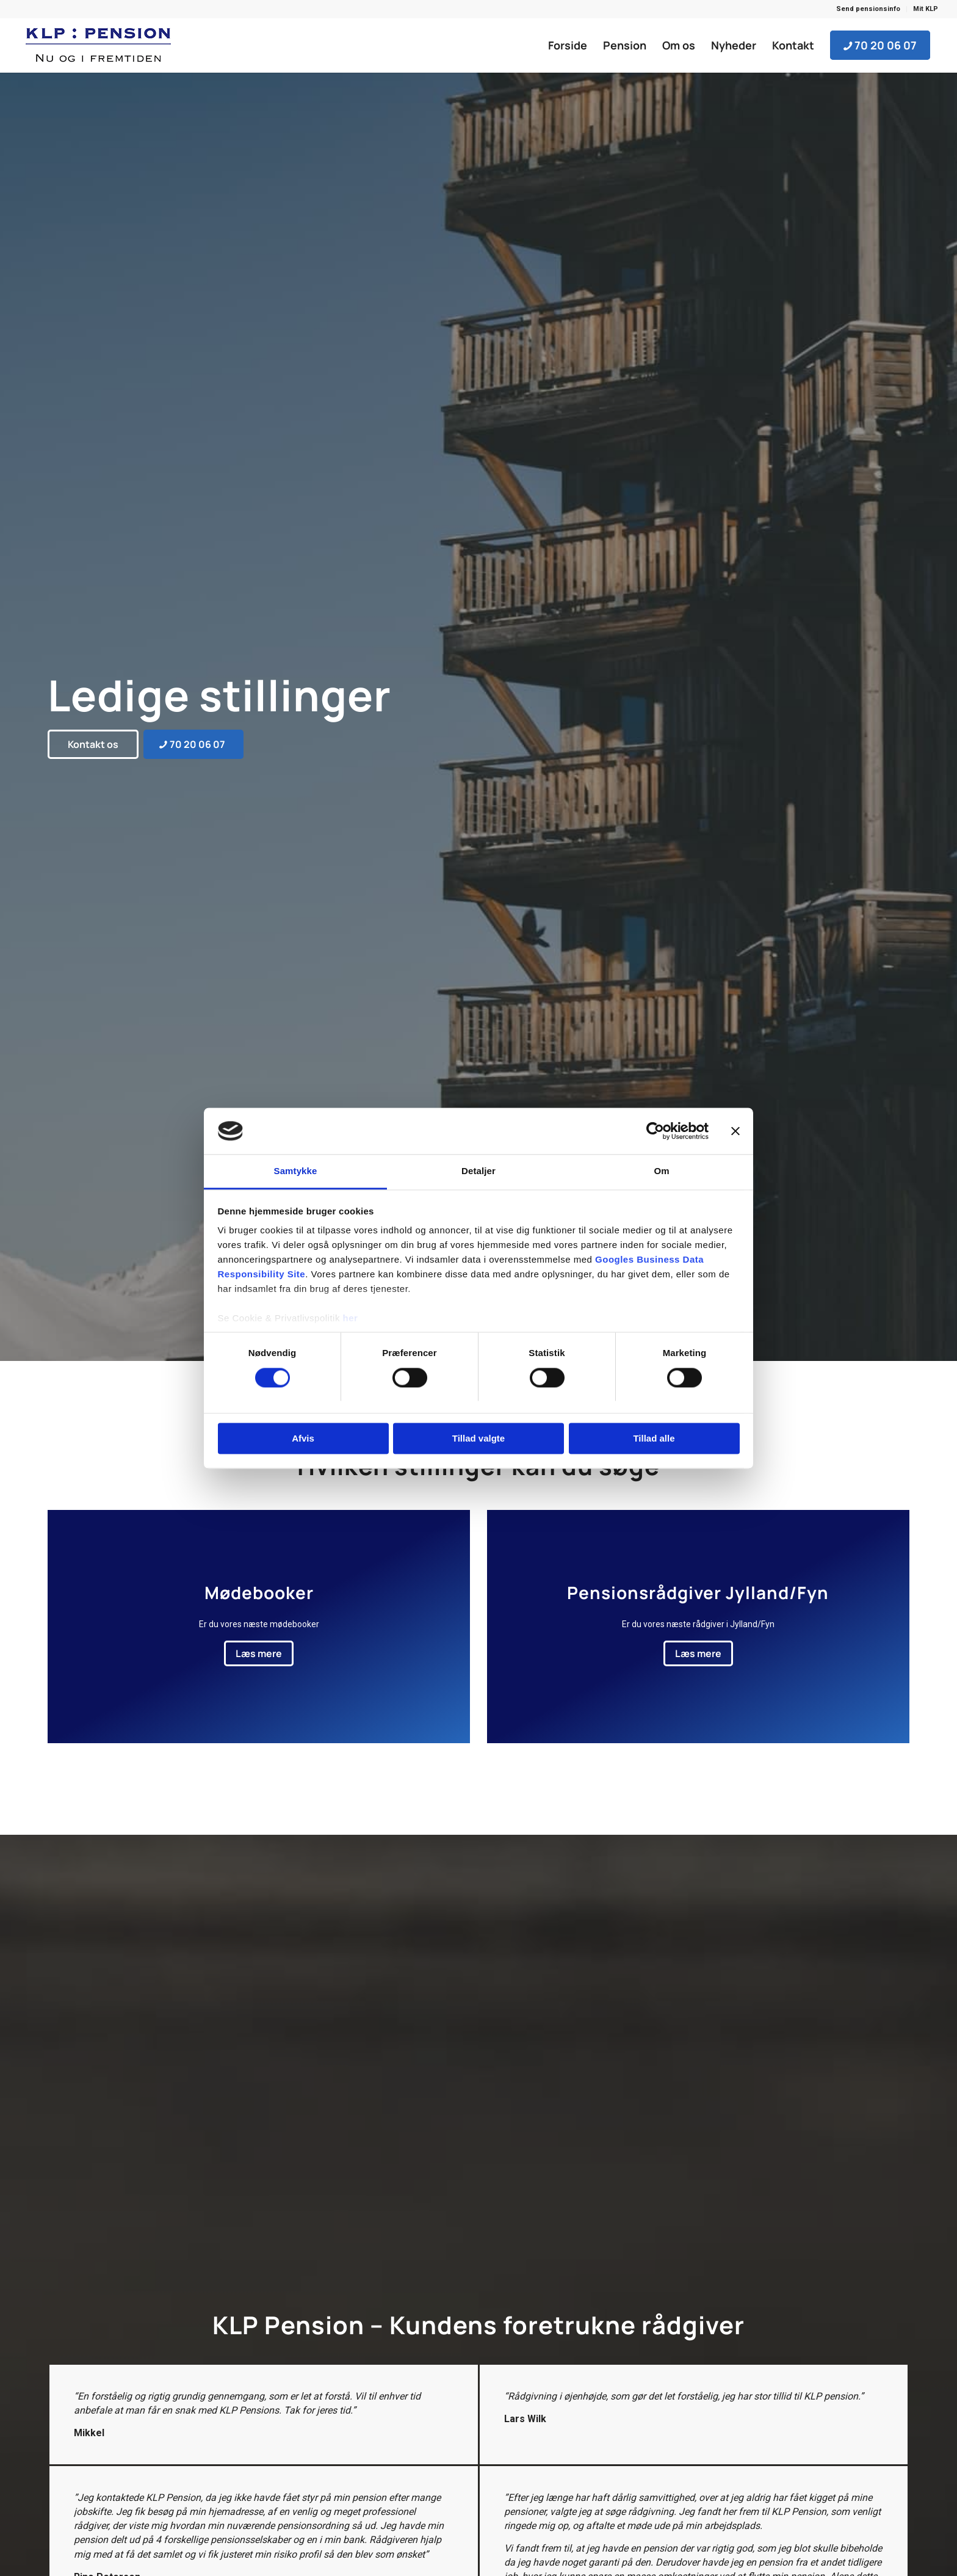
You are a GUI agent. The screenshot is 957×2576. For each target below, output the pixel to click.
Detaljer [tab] (478, 1171)
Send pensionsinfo (868, 9)
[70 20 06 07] (193, 744)
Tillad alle (653, 1439)
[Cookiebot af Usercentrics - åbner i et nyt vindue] (655, 1131)
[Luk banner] (735, 1131)
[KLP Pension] (98, 45)
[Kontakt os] (93, 744)
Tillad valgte (478, 1439)
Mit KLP (925, 9)
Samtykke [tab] (295, 1171)
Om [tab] (661, 1171)
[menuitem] (868, 9)
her (350, 1318)
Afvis (303, 1439)
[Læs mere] (259, 1653)
